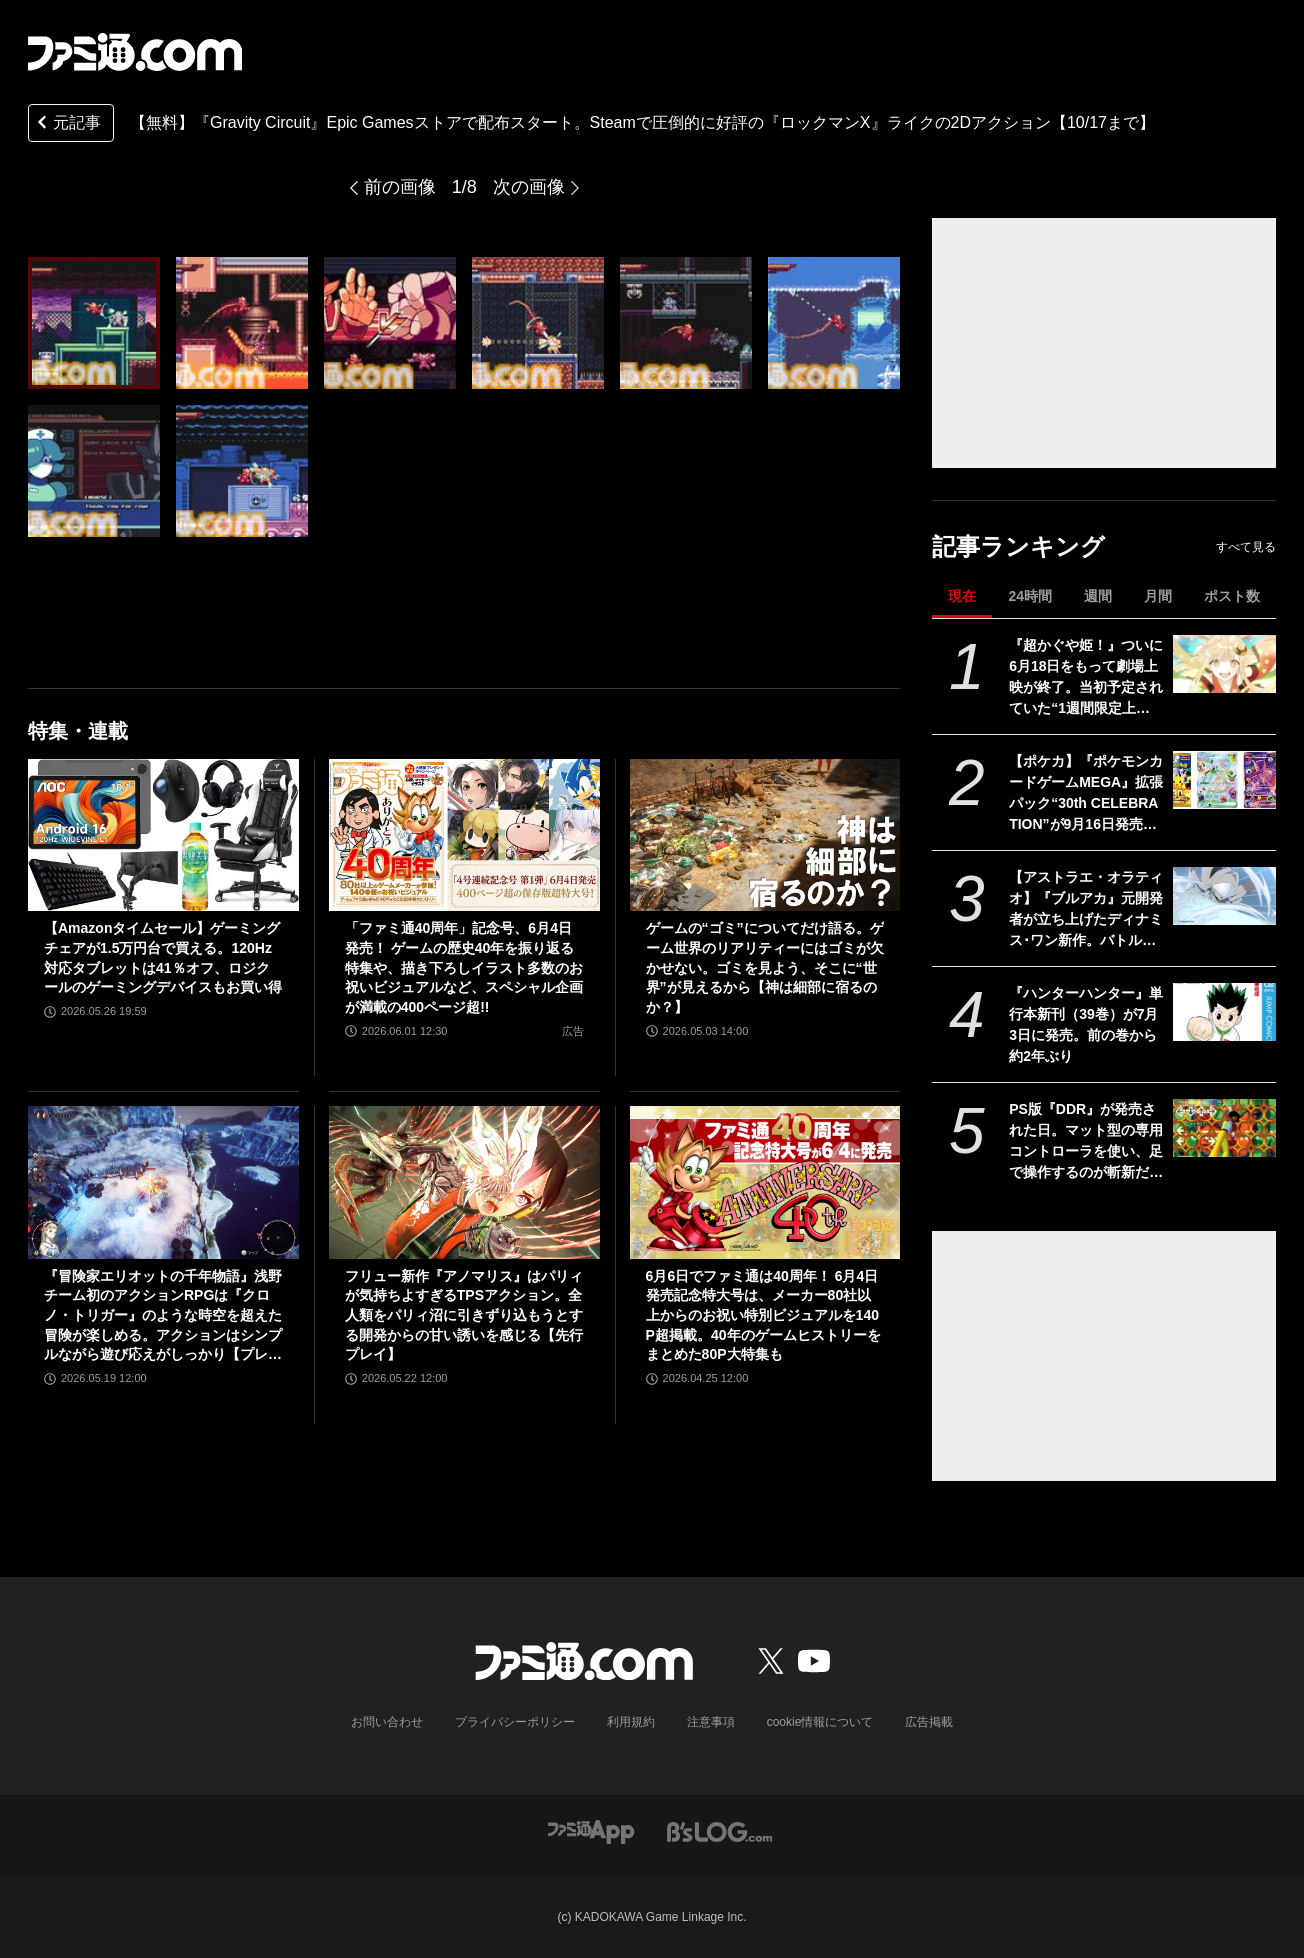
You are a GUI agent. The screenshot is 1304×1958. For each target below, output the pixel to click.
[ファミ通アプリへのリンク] (591, 1830)
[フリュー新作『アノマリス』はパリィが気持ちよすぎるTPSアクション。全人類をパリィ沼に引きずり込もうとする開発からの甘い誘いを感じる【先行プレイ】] (464, 1182)
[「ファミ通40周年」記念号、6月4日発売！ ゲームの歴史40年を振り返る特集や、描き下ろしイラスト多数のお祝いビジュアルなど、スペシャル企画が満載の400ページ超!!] (464, 835)
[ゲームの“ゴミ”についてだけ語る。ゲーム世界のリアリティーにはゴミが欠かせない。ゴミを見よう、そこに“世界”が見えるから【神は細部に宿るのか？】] (765, 835)
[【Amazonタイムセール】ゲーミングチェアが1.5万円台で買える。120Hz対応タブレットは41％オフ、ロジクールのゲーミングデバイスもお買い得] (163, 835)
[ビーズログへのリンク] (719, 1830)
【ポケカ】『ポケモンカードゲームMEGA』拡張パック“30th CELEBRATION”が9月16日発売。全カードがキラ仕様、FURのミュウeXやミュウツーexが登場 (1086, 794)
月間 (1158, 596)
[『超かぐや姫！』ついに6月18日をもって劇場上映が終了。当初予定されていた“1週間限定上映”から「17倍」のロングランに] (1224, 664)
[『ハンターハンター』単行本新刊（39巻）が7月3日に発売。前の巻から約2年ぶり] (1224, 1012)
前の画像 (400, 187)
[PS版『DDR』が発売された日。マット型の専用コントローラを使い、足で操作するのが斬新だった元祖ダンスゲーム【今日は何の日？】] (1224, 1128)
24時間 (1030, 596)
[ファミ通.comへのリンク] (135, 52)
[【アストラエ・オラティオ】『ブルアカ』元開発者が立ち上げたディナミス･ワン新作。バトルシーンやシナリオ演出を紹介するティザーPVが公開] (1224, 896)
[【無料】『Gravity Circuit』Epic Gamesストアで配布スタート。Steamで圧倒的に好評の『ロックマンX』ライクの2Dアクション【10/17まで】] (94, 323)
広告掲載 (929, 1722)
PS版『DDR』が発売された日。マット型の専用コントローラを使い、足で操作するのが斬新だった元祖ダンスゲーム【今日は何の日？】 (1086, 1142)
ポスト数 (1232, 596)
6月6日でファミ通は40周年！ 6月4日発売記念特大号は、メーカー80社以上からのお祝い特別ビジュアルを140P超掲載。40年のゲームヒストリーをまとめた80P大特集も (763, 1315)
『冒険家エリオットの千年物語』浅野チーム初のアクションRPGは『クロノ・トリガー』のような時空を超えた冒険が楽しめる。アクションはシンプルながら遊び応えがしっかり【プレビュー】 (163, 1316)
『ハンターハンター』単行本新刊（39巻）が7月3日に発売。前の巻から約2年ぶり (1086, 1024)
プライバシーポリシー (515, 1722)
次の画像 (529, 187)
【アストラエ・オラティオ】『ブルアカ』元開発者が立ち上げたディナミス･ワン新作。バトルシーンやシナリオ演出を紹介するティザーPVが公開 (1086, 910)
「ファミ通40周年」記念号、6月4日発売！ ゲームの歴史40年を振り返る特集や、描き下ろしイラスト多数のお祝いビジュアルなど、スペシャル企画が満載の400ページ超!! (464, 967)
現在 (962, 596)
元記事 (67, 124)
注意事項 (711, 1722)
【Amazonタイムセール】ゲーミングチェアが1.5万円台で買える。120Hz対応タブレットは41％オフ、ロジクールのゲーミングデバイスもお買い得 (163, 957)
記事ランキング (1018, 546)
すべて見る (1246, 547)
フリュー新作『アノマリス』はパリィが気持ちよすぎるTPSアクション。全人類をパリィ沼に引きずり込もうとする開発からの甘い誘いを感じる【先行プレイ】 (464, 1315)
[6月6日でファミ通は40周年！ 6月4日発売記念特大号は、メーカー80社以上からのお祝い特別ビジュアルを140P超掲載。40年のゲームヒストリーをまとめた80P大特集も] (765, 1182)
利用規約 (631, 1722)
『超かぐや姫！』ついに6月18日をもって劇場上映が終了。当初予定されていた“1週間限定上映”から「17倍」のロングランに (1086, 678)
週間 (1098, 596)
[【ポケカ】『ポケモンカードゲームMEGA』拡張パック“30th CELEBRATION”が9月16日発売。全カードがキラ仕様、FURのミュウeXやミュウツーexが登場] (1224, 780)
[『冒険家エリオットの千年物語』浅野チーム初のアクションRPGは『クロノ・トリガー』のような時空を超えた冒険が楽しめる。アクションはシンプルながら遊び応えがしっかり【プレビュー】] (163, 1182)
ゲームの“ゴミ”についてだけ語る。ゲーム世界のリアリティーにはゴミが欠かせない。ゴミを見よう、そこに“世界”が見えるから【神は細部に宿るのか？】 (765, 967)
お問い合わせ (387, 1722)
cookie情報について (820, 1722)
